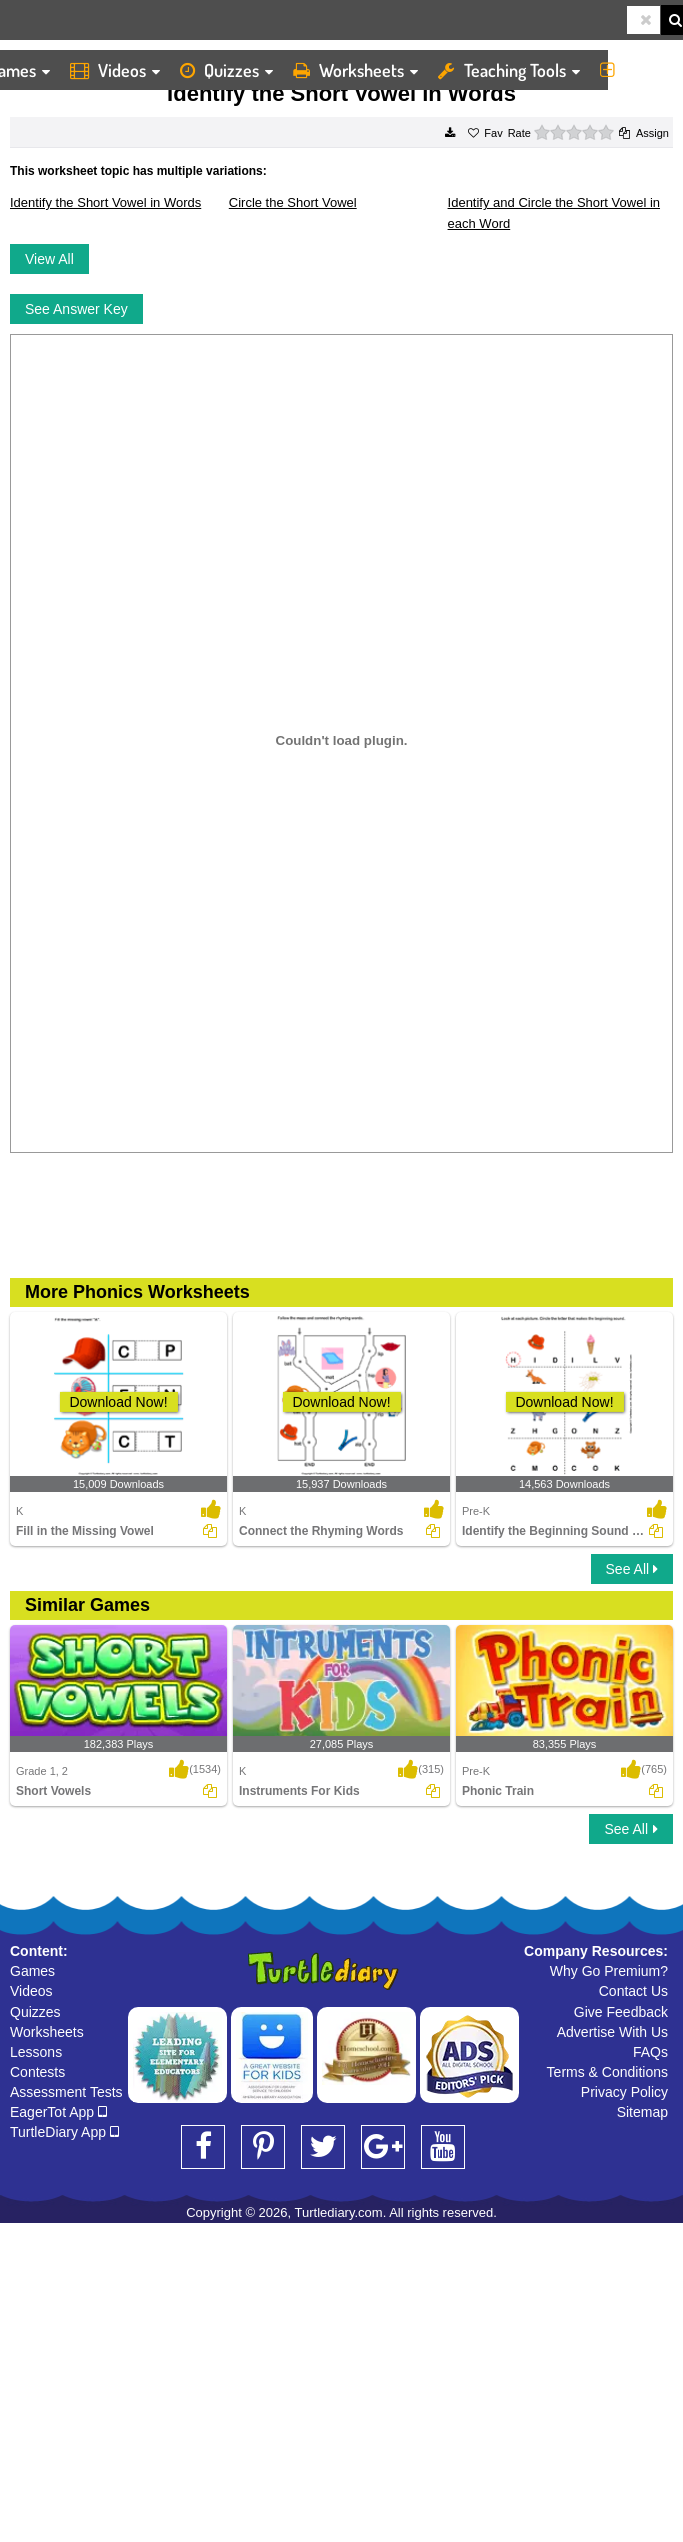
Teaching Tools (509, 70)
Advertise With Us (612, 2032)
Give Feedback (621, 2012)
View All (49, 259)
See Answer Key (76, 309)
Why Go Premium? (609, 1971)
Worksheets (355, 70)
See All (632, 1569)
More (636, 70)
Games (32, 1971)
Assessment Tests (66, 2092)
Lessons (36, 2052)
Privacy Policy (624, 2092)
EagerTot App (58, 2112)
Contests (37, 2072)
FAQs (650, 2052)
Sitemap (642, 2112)
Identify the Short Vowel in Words (105, 202)
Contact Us (633, 1991)
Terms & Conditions (607, 2072)
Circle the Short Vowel (293, 202)
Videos (115, 70)
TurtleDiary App (64, 2132)
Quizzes (226, 70)
